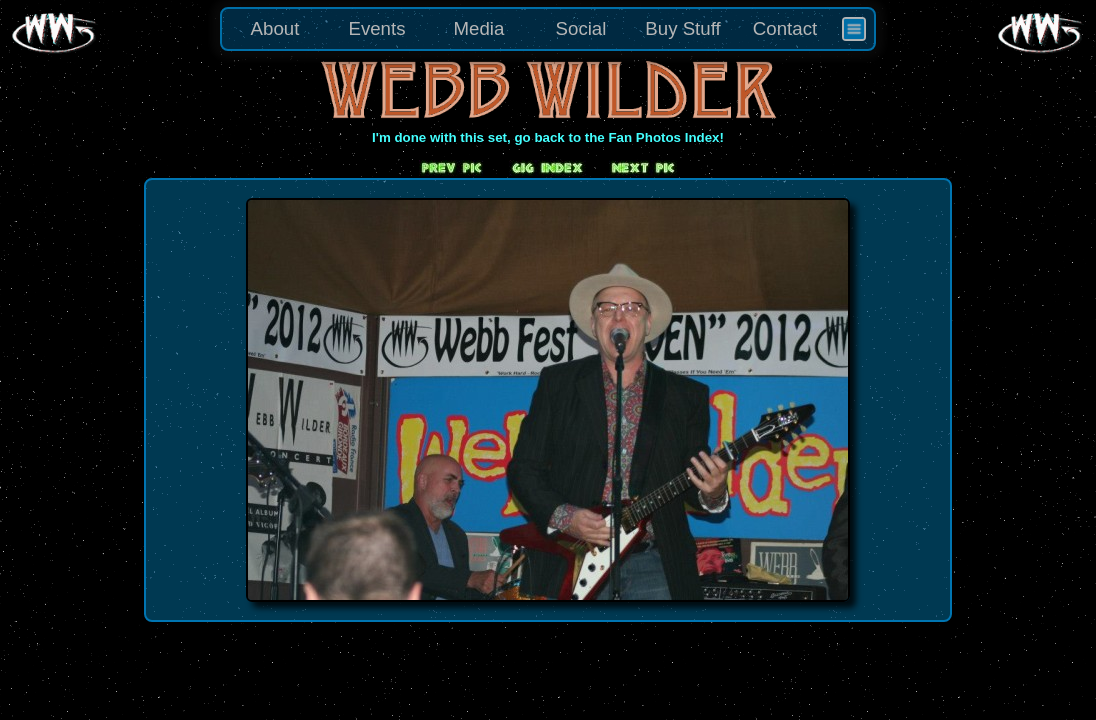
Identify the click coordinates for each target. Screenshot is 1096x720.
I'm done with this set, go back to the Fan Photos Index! (548, 137)
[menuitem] (854, 29)
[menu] (548, 29)
